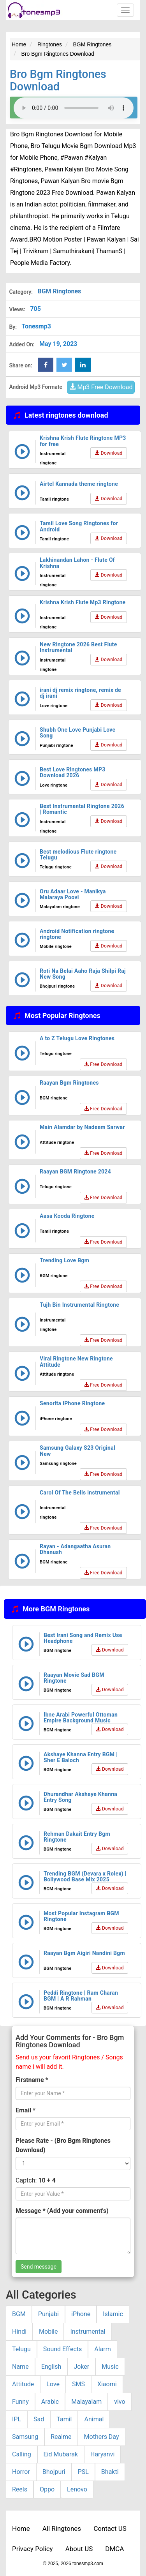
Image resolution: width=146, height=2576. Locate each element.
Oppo (47, 2489)
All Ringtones (61, 2528)
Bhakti (110, 2471)
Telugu (21, 2349)
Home (21, 2528)
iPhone (80, 2314)
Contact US (110, 2528)
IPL (16, 2419)
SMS (78, 2384)
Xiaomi (107, 2384)
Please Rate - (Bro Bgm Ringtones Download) (63, 2145)
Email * (25, 2110)
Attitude (23, 2384)
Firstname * (32, 2080)
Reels (19, 2489)
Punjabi (48, 2314)
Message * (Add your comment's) (62, 2210)
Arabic (50, 2401)
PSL (83, 2471)
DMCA (114, 2549)
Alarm (102, 2349)
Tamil (64, 2419)
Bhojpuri (53, 2471)
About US (79, 2549)
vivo (119, 2401)
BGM (19, 2314)
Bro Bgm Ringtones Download (58, 80)
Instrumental (87, 2331)
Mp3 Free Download (100, 387)
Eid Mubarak (61, 2454)
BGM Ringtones (59, 291)
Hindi (19, 2331)
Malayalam (86, 2401)
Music (110, 2366)
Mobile (48, 2331)
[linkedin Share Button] (83, 365)
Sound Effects (62, 2349)
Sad (38, 2419)
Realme (61, 2436)
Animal (94, 2419)
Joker (81, 2366)
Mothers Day (101, 2436)
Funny (20, 2401)
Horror (21, 2471)
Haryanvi (102, 2454)
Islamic (113, 2314)
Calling (21, 2454)
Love (53, 2384)
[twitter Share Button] (64, 365)
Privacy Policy (32, 2549)
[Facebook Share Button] (45, 365)
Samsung (25, 2436)
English (51, 2366)
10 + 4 (46, 2180)
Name (20, 2366)
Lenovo (77, 2489)
